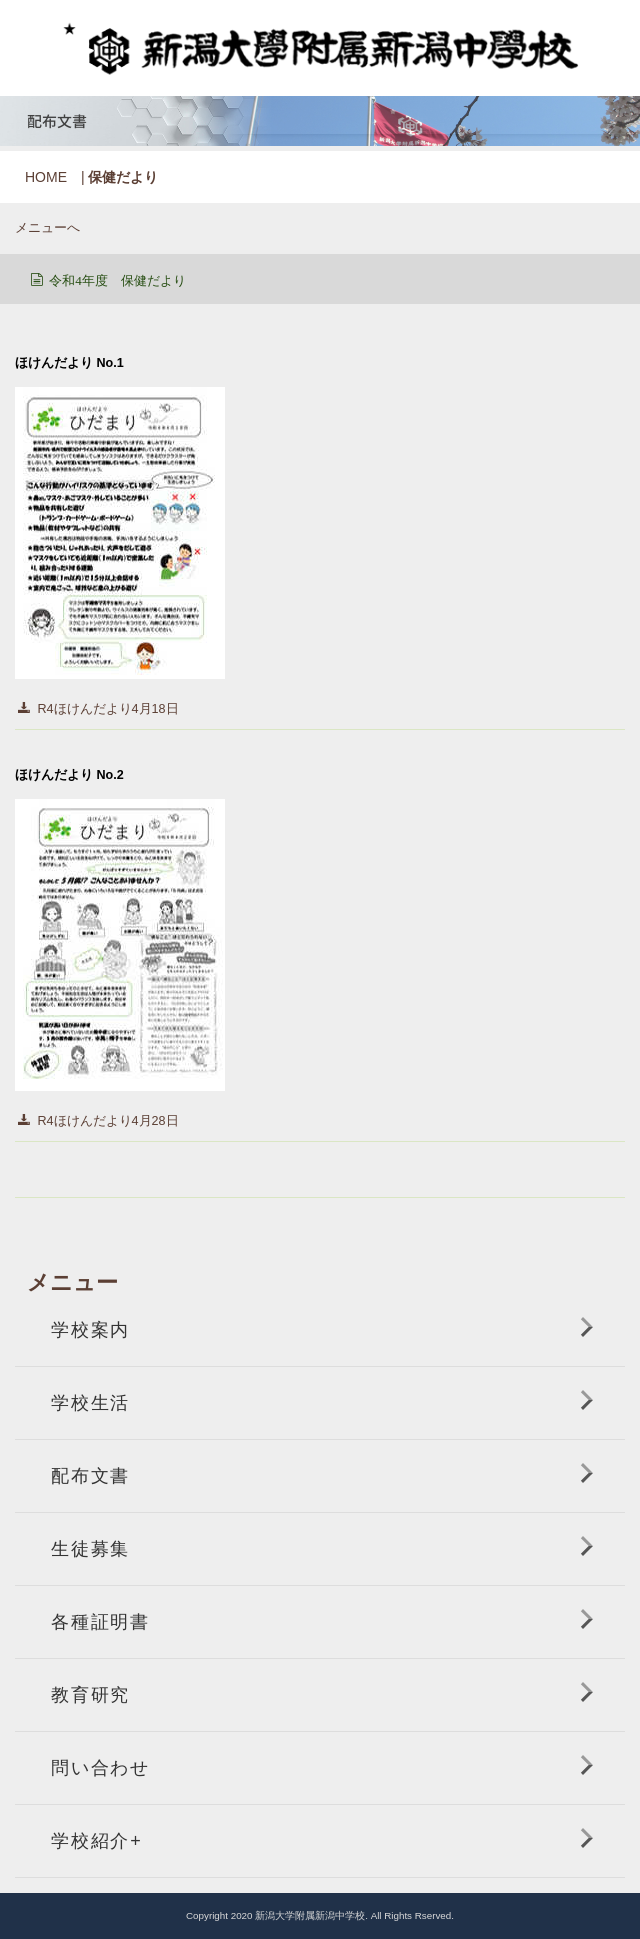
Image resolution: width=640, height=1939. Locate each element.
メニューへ (47, 228)
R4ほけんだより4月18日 (108, 709)
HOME (46, 177)
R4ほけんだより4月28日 (108, 1121)
